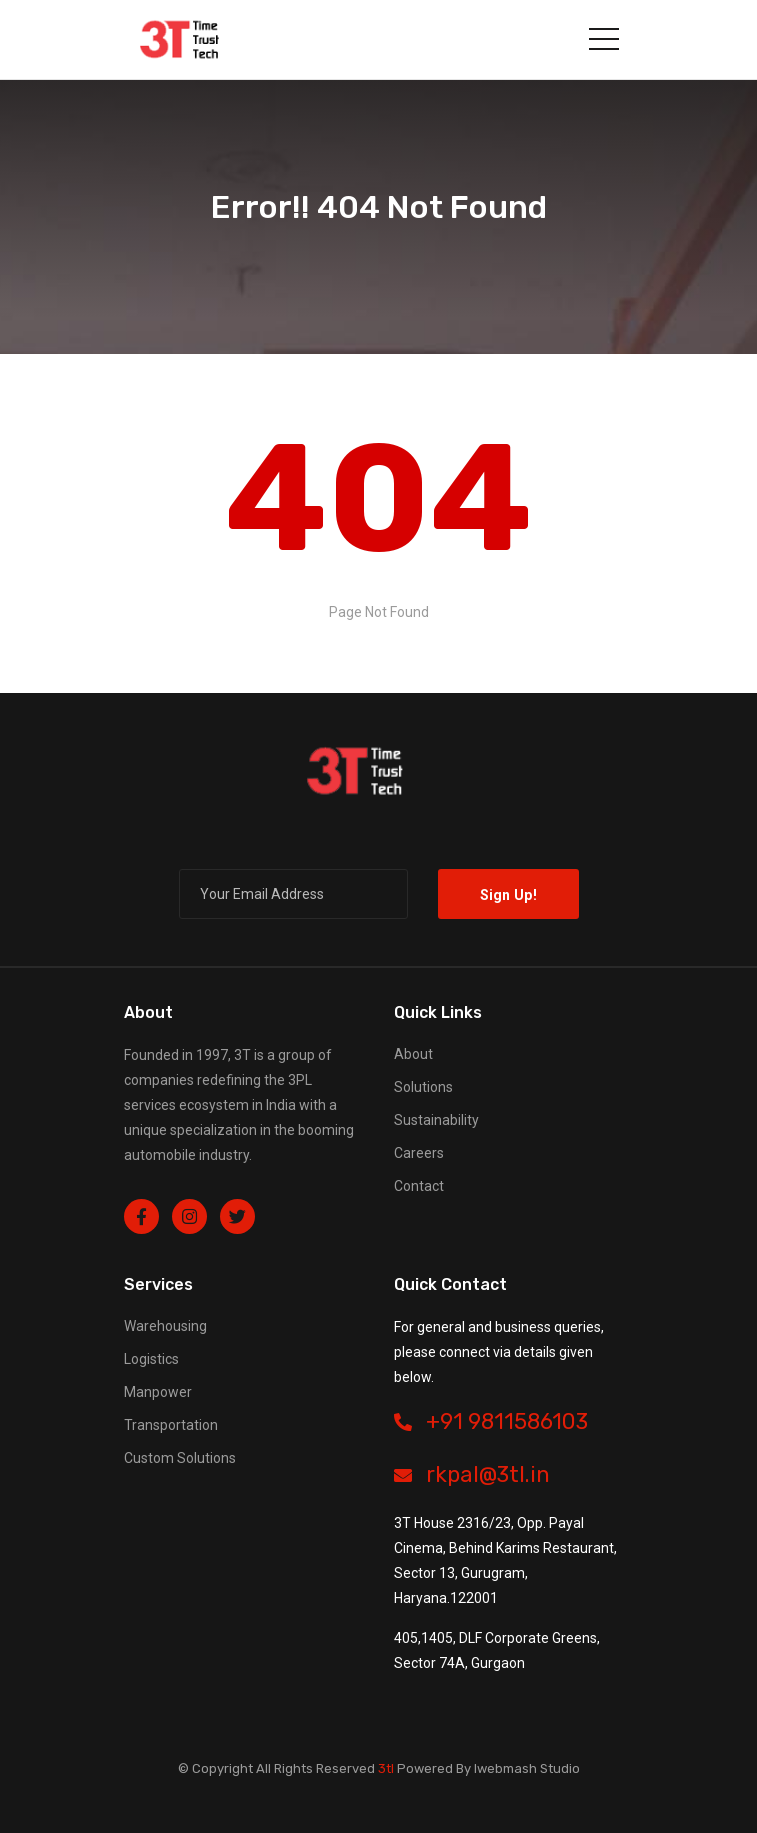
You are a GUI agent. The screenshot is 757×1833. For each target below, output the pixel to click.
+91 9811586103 (491, 1421)
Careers (419, 1153)
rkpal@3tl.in (472, 1474)
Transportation (171, 1425)
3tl (386, 1768)
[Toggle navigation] (604, 39)
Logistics (151, 1359)
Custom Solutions (180, 1458)
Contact (419, 1186)
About (413, 1054)
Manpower (158, 1392)
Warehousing (165, 1326)
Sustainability (436, 1120)
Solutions (423, 1087)
